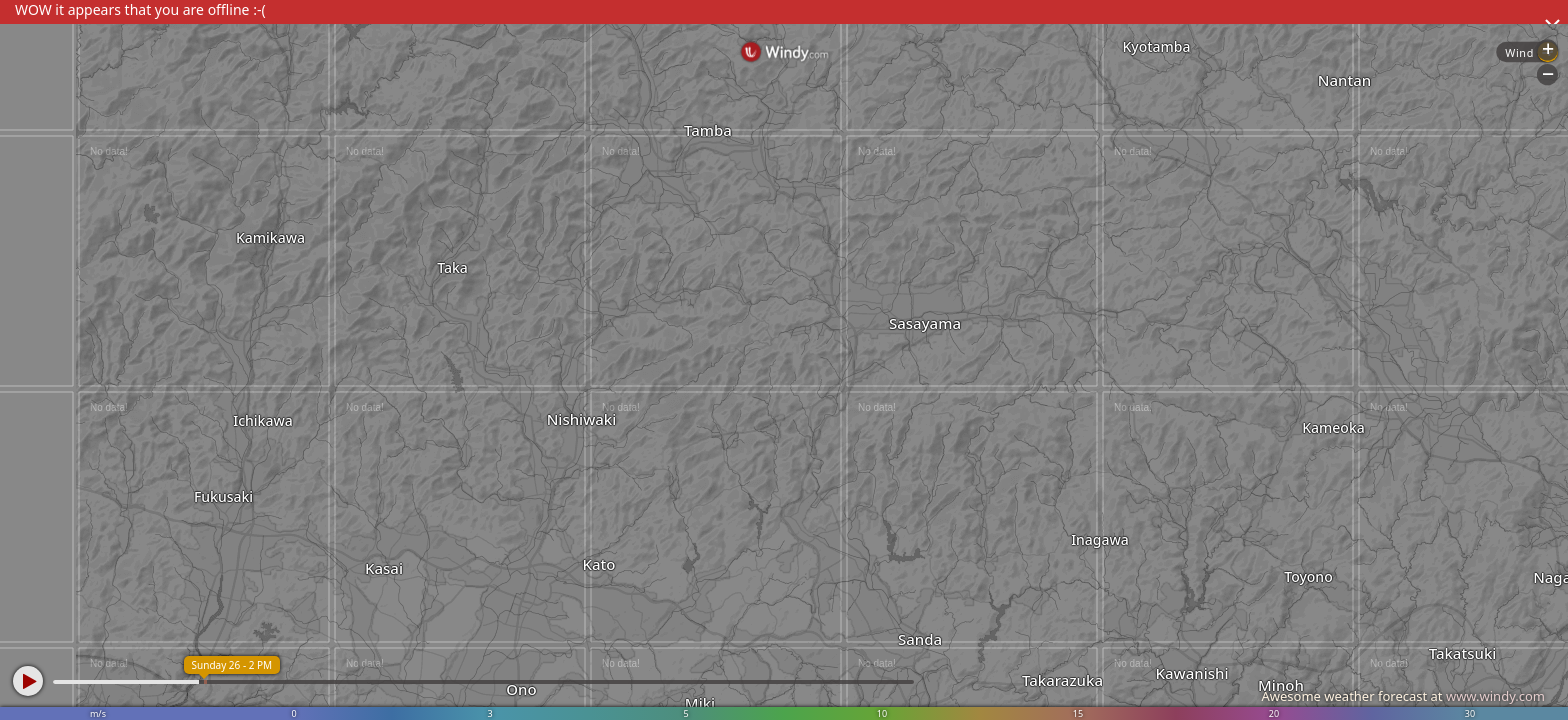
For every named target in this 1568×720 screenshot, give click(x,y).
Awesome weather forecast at (1403, 696)
